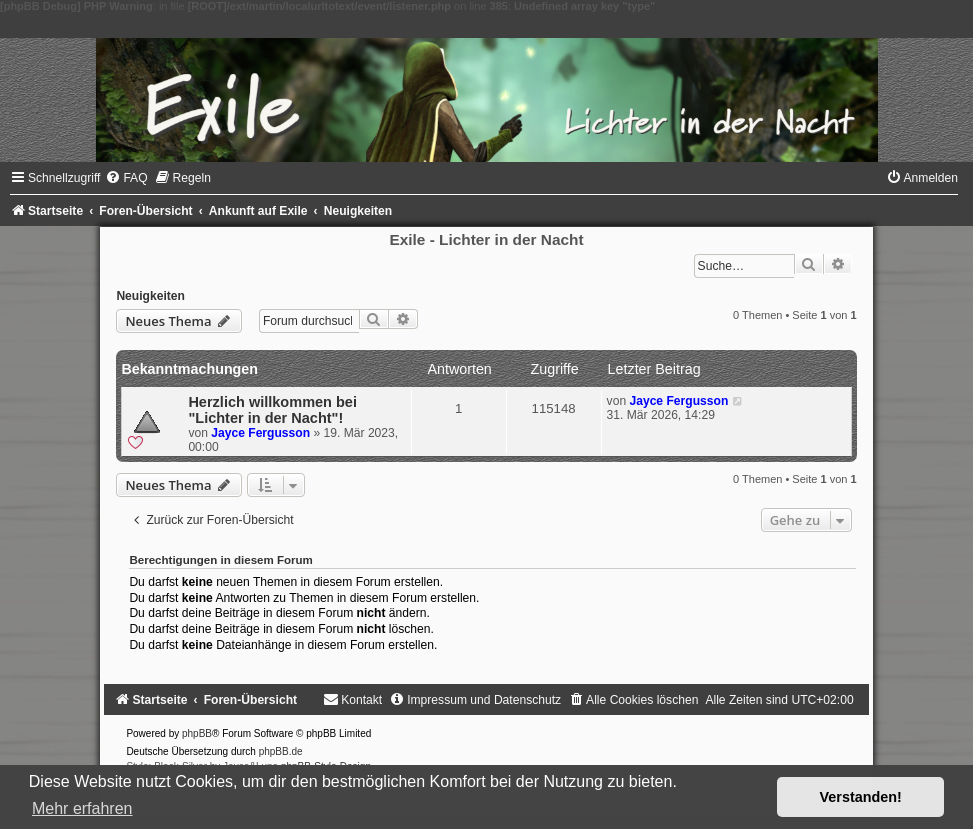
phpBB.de (281, 751)
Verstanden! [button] (861, 797)
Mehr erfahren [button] (82, 808)
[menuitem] (126, 178)
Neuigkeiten (150, 296)
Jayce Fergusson (260, 433)
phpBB (197, 733)
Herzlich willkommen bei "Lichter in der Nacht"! (272, 410)
